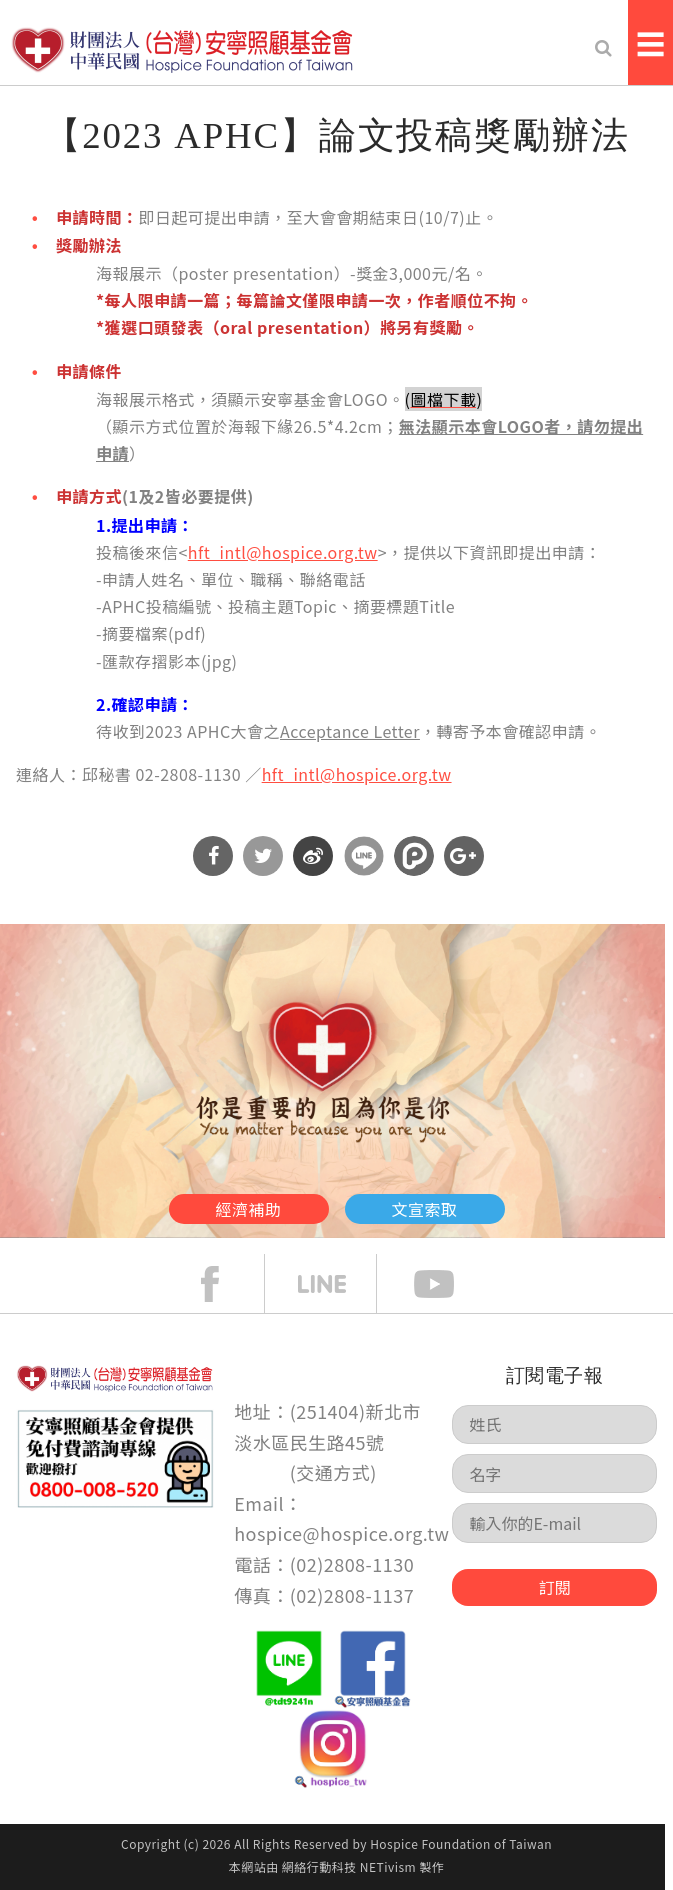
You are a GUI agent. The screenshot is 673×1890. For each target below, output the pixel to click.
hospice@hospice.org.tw (341, 1533)
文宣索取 (425, 1209)
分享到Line (364, 856)
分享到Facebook (213, 856)
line (337, 1284)
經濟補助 (249, 1209)
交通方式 (333, 1472)
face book (225, 1284)
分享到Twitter (263, 856)
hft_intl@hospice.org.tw (283, 552)
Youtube (449, 1284)
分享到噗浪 (414, 856)
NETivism (388, 1866)
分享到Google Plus (464, 856)
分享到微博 (313, 856)
